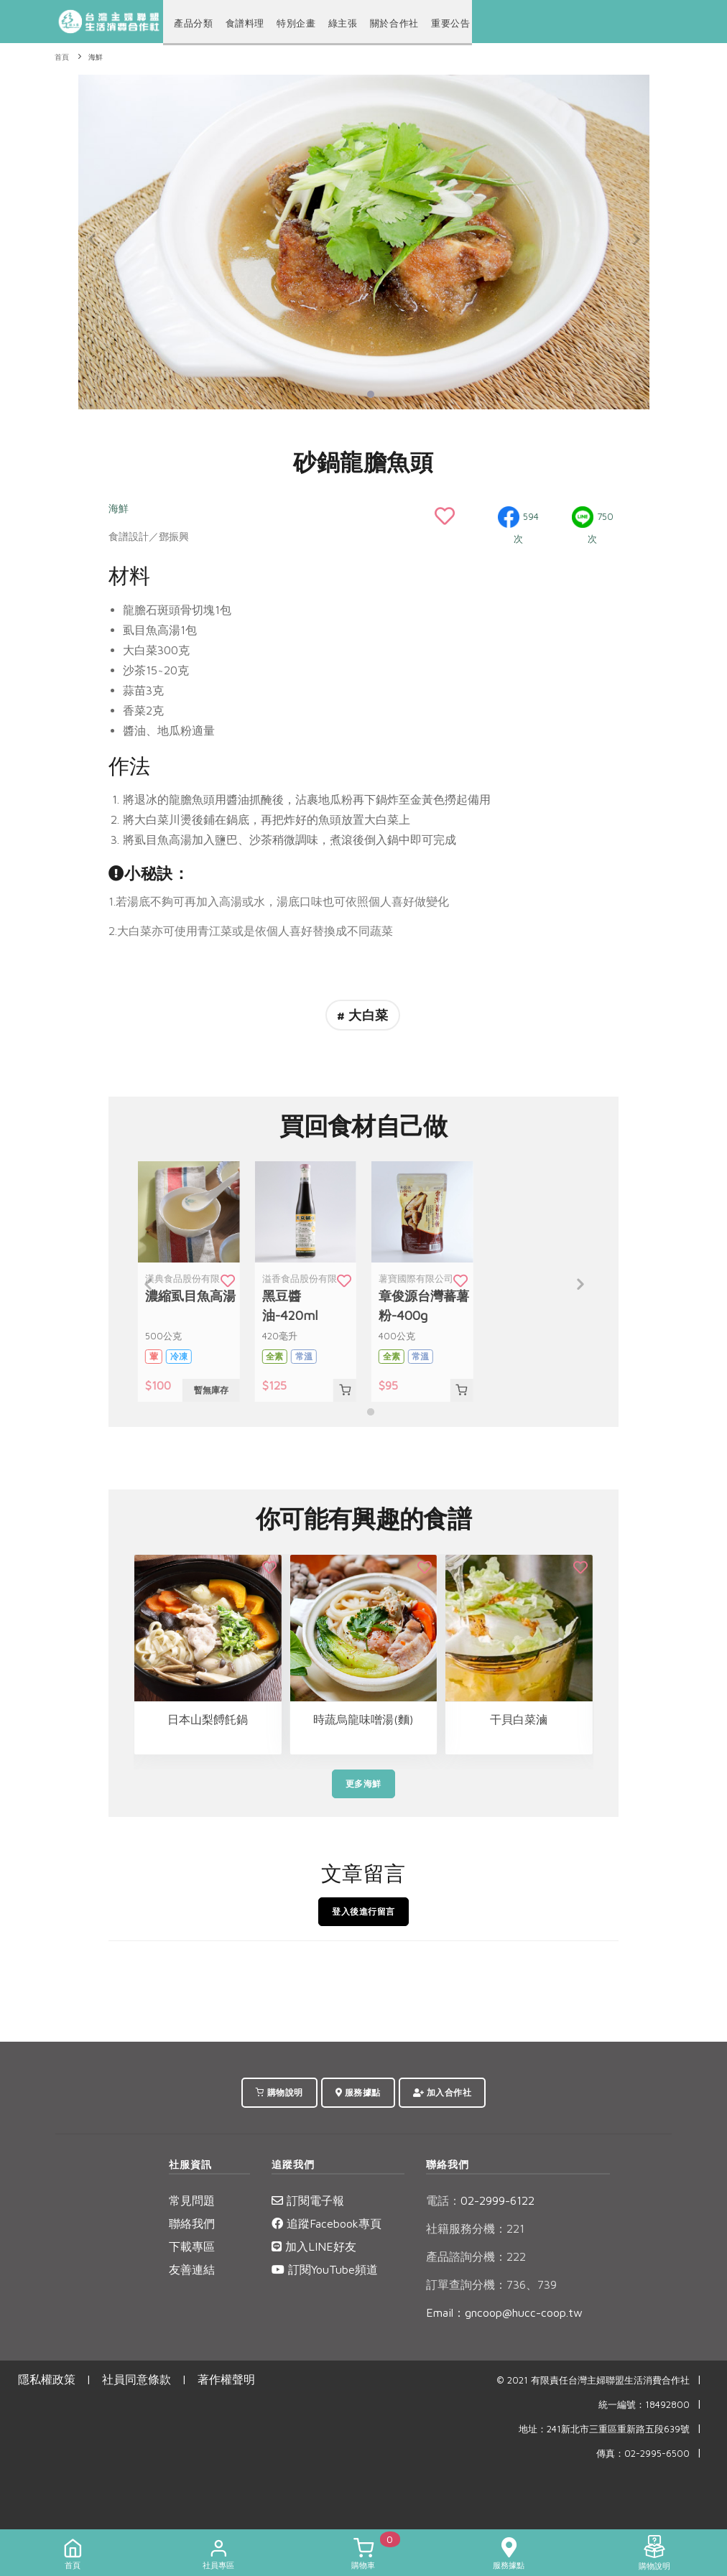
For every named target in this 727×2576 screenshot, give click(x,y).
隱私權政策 (46, 2379)
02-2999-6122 (480, 2200)
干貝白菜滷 (518, 1719)
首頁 (62, 57)
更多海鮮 (363, 1783)
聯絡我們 (192, 2223)
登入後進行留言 (363, 1911)
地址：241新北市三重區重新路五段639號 (604, 2429)
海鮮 (95, 57)
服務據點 (358, 2092)
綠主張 (334, 22)
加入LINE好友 (314, 2246)
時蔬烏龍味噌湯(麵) (363, 1719)
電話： (443, 2200)
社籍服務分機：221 (475, 2228)
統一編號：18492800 (644, 2404)
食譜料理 (241, 22)
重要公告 (437, 22)
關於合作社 (384, 22)
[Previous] (92, 239)
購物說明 (279, 2092)
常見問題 (192, 2200)
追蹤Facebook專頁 (326, 2223)
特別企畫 (290, 22)
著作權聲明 (226, 2379)
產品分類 (192, 22)
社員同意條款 (136, 2379)
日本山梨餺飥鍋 (207, 1719)
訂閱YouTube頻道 (325, 2269)
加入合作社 (442, 2092)
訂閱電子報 (308, 2200)
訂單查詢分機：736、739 (491, 2284)
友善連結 (192, 2269)
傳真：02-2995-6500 (643, 2453)
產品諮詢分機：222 (476, 2256)
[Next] (635, 239)
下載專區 (192, 2246)
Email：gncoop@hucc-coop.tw (504, 2312)
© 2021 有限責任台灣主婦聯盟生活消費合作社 (593, 2380)
